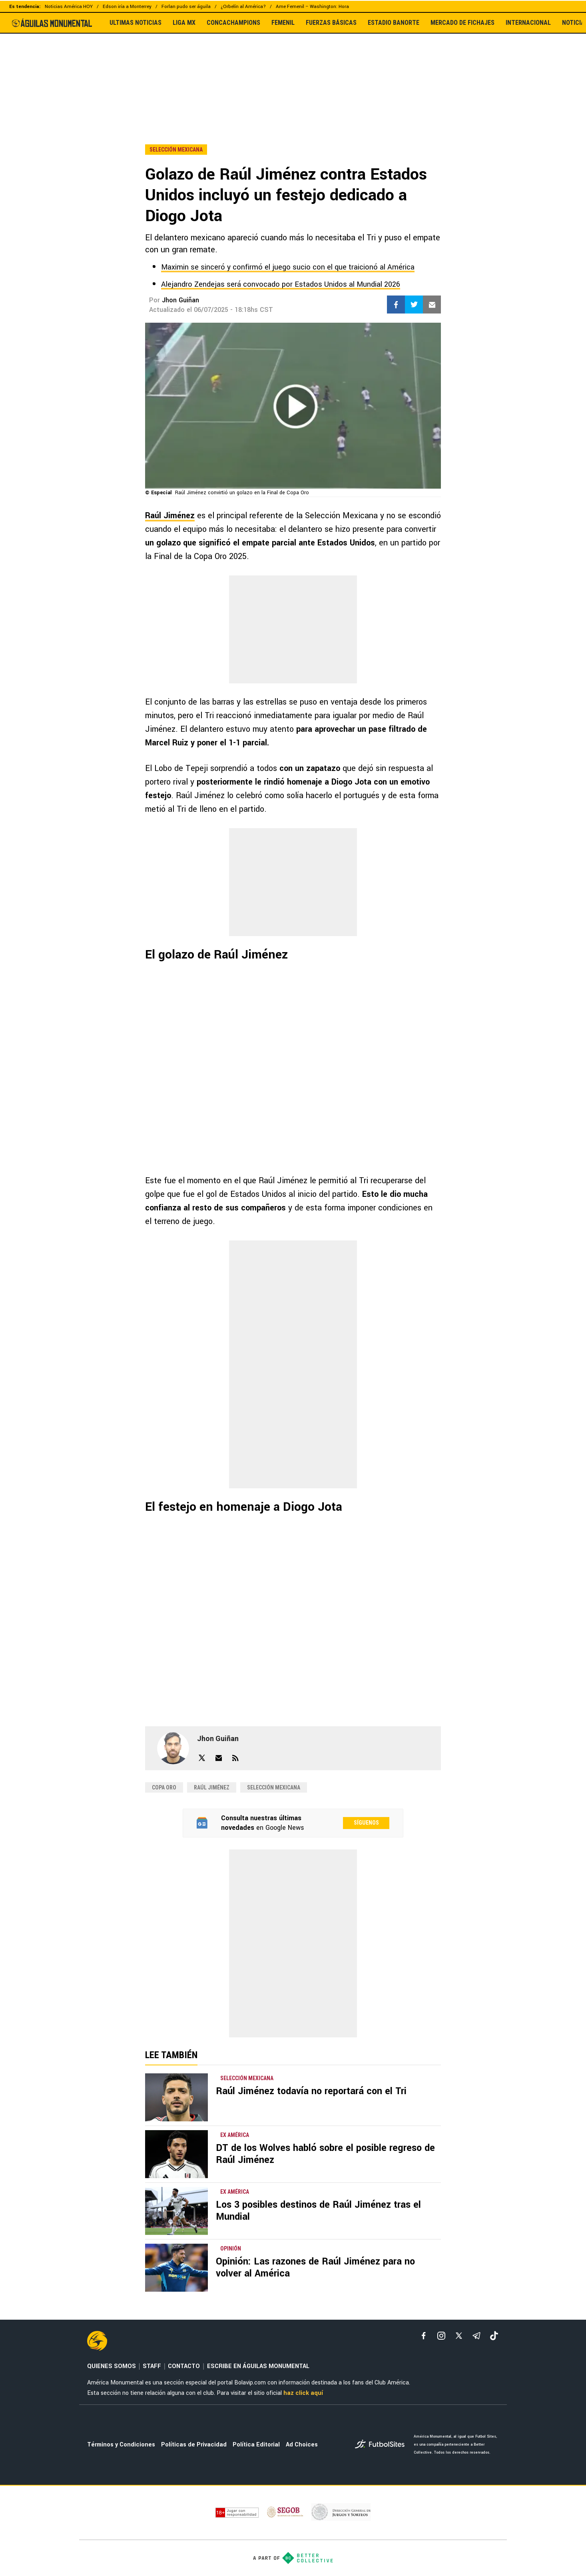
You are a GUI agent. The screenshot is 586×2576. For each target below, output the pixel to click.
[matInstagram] (441, 2335)
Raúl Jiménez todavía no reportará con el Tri (311, 2091)
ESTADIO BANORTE (393, 22)
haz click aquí (303, 2393)
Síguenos (366, 1822)
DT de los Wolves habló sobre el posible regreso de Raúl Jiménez (325, 2154)
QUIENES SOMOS (111, 2366)
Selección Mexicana (273, 1787)
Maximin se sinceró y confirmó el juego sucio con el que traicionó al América (288, 267)
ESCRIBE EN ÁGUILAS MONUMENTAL (258, 2366)
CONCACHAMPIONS (233, 22)
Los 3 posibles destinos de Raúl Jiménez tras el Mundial (318, 2210)
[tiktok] (494, 2335)
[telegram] (476, 2335)
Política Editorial (256, 2444)
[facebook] (424, 2335)
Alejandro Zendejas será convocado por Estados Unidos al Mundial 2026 (280, 284)
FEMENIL (283, 22)
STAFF (152, 2366)
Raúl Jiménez (170, 515)
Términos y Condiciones (121, 2444)
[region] (293, 72)
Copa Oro (164, 1787)
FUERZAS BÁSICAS (331, 22)
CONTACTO (184, 2366)
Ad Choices (302, 2444)
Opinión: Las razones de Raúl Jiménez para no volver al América (315, 2267)
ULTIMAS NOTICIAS (135, 22)
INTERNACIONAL (528, 22)
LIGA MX (184, 22)
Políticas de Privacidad (194, 2444)
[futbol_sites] (381, 2445)
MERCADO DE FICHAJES (462, 22)
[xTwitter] (459, 2335)
